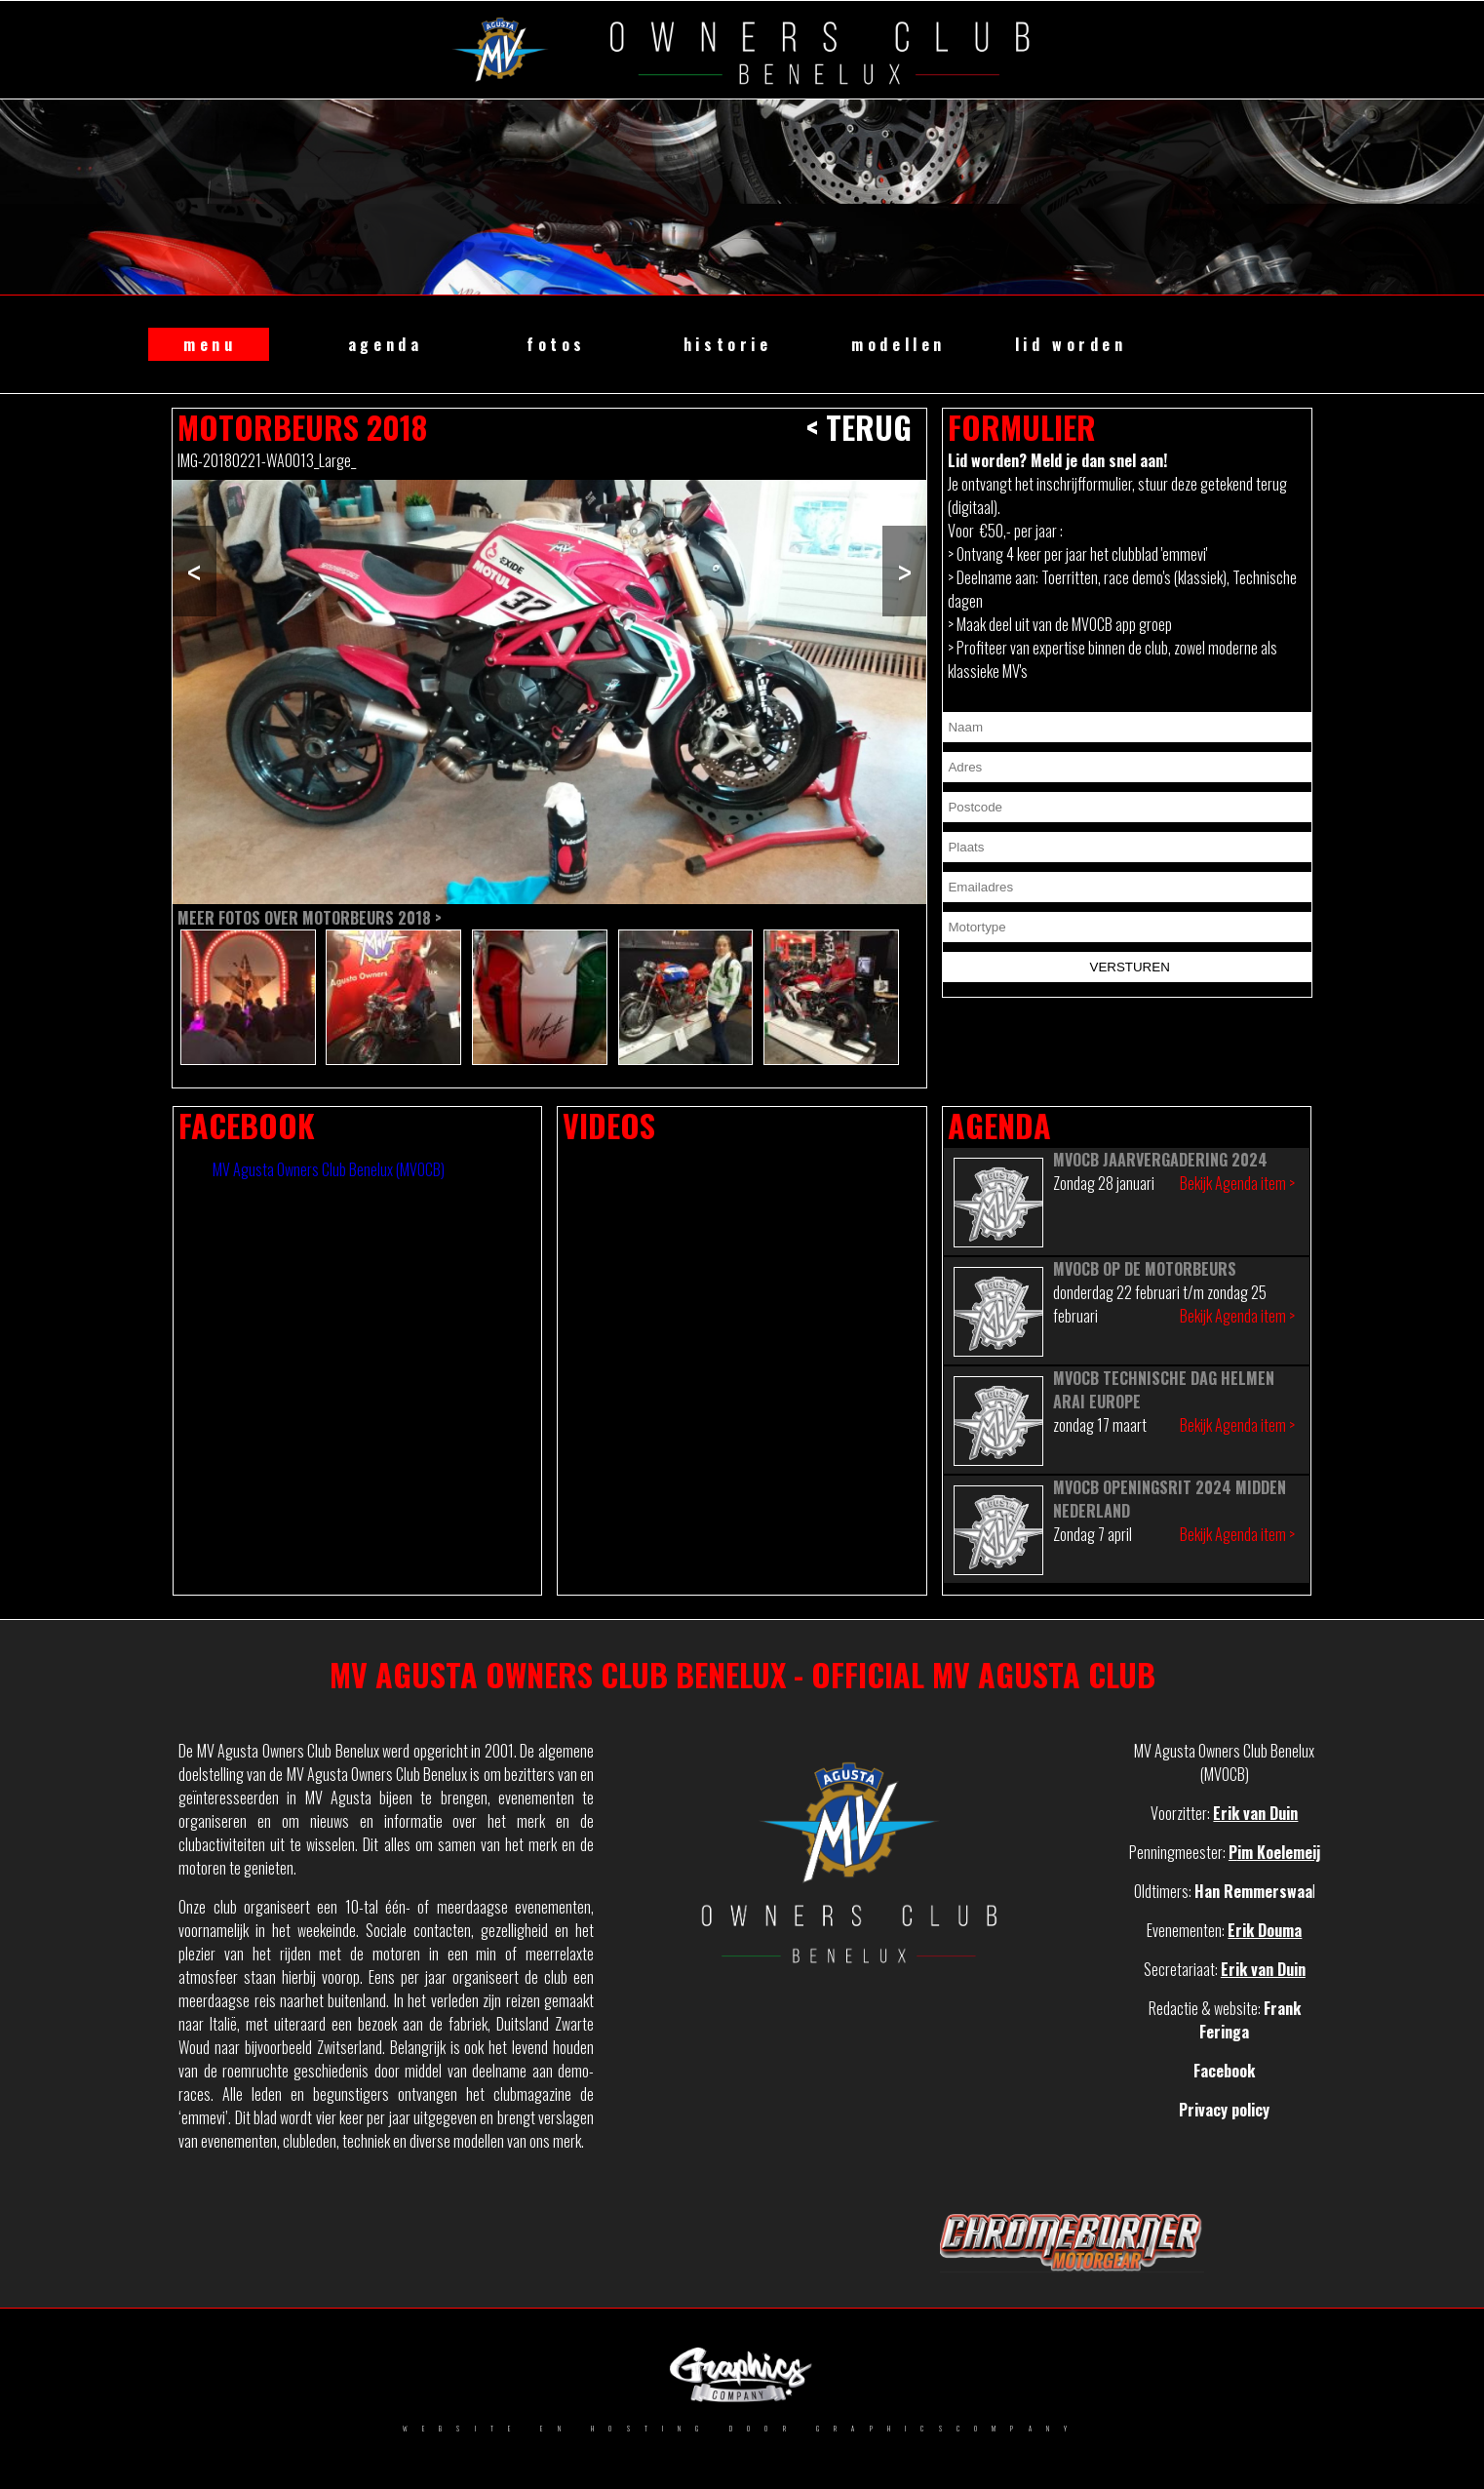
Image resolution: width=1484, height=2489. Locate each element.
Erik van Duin (1255, 1813)
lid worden (1071, 344)
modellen (898, 344)
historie (727, 344)
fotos (556, 344)
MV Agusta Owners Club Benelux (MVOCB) (329, 1169)
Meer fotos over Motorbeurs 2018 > (309, 917)
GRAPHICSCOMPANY (948, 2428)
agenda (385, 344)
